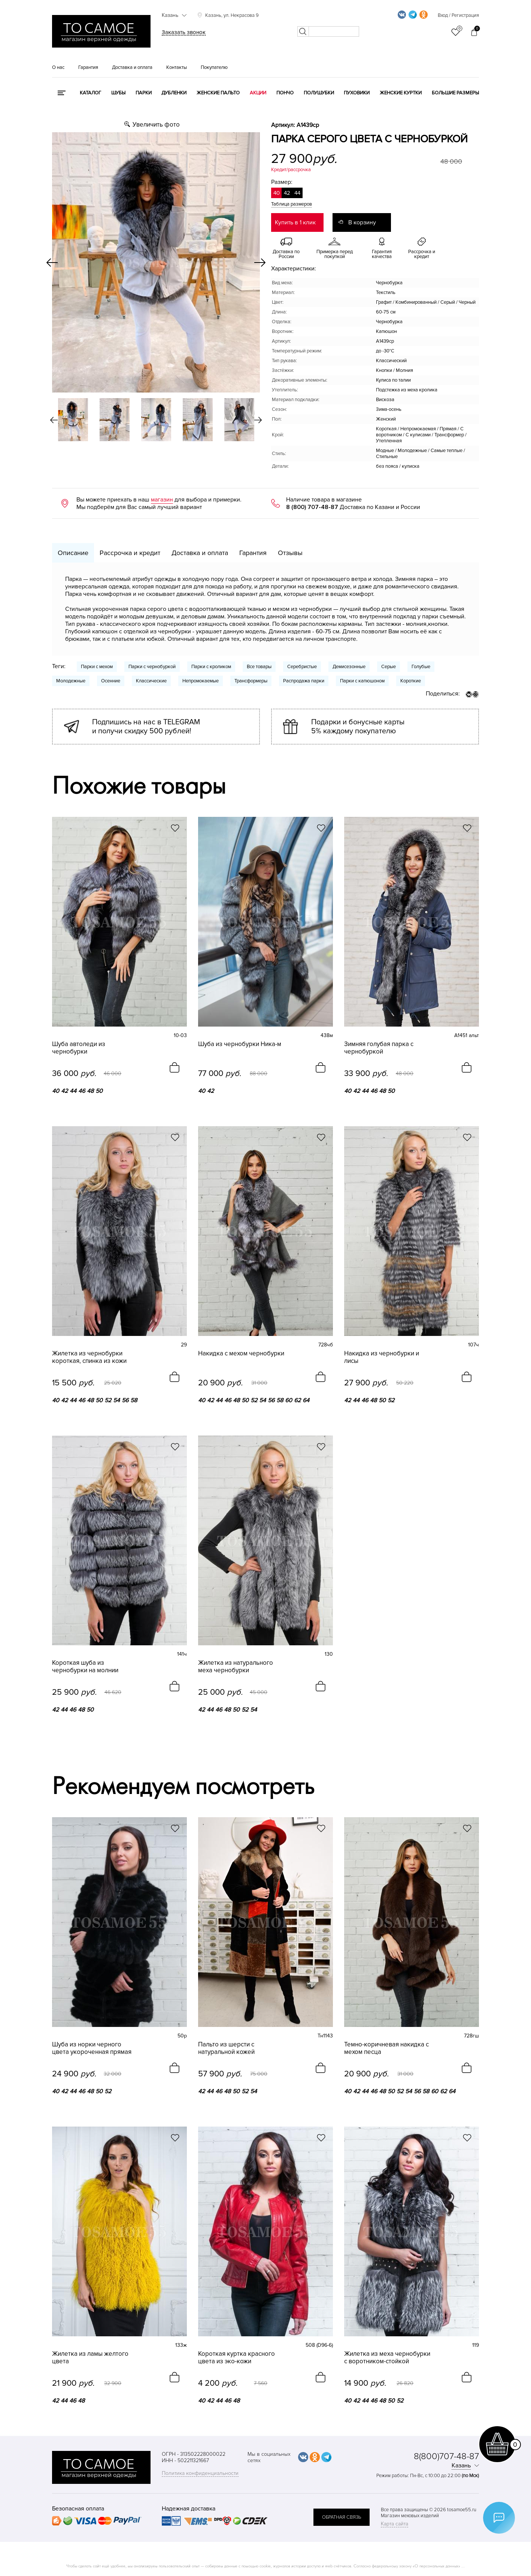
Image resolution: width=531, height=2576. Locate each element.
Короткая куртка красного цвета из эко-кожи (236, 2357)
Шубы (118, 93)
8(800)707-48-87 (446, 2456)
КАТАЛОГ (90, 93)
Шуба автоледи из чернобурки (78, 1047)
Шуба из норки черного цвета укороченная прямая (91, 2048)
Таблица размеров (291, 204)
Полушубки (319, 93)
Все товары (259, 667)
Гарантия (88, 67)
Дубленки (173, 93)
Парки (144, 93)
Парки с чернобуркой (152, 667)
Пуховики (357, 93)
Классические (151, 681)
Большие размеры (455, 93)
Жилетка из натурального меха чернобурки (235, 1666)
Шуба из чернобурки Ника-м (239, 1044)
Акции (258, 93)
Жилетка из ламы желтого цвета (90, 2357)
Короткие (410, 681)
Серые (388, 667)
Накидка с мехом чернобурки (241, 1353)
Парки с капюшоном (362, 681)
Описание (73, 553)
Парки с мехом (97, 667)
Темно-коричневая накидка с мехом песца (386, 2048)
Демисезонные (349, 667)
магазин (162, 499)
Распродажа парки (303, 681)
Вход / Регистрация (458, 15)
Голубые (421, 667)
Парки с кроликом (211, 667)
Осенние (110, 681)
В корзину (362, 222)
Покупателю (214, 67)
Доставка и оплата (132, 67)
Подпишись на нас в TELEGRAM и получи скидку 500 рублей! (146, 727)
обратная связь (341, 2517)
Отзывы (290, 553)
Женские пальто (218, 93)
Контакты (176, 67)
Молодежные (70, 681)
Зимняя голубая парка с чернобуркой (378, 1047)
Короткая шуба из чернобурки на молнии (85, 1666)
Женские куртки (401, 93)
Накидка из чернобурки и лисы (381, 1357)
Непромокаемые (200, 681)
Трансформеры (250, 681)
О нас (58, 67)
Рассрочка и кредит (130, 553)
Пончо (285, 93)
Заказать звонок (184, 32)
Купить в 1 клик (295, 222)
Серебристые (302, 667)
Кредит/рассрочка (291, 170)
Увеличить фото (156, 124)
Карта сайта (394, 2524)
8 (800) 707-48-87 (312, 507)
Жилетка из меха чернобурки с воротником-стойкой (387, 2357)
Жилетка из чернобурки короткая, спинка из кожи (89, 1357)
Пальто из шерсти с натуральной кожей (226, 2048)
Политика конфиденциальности (200, 2473)
